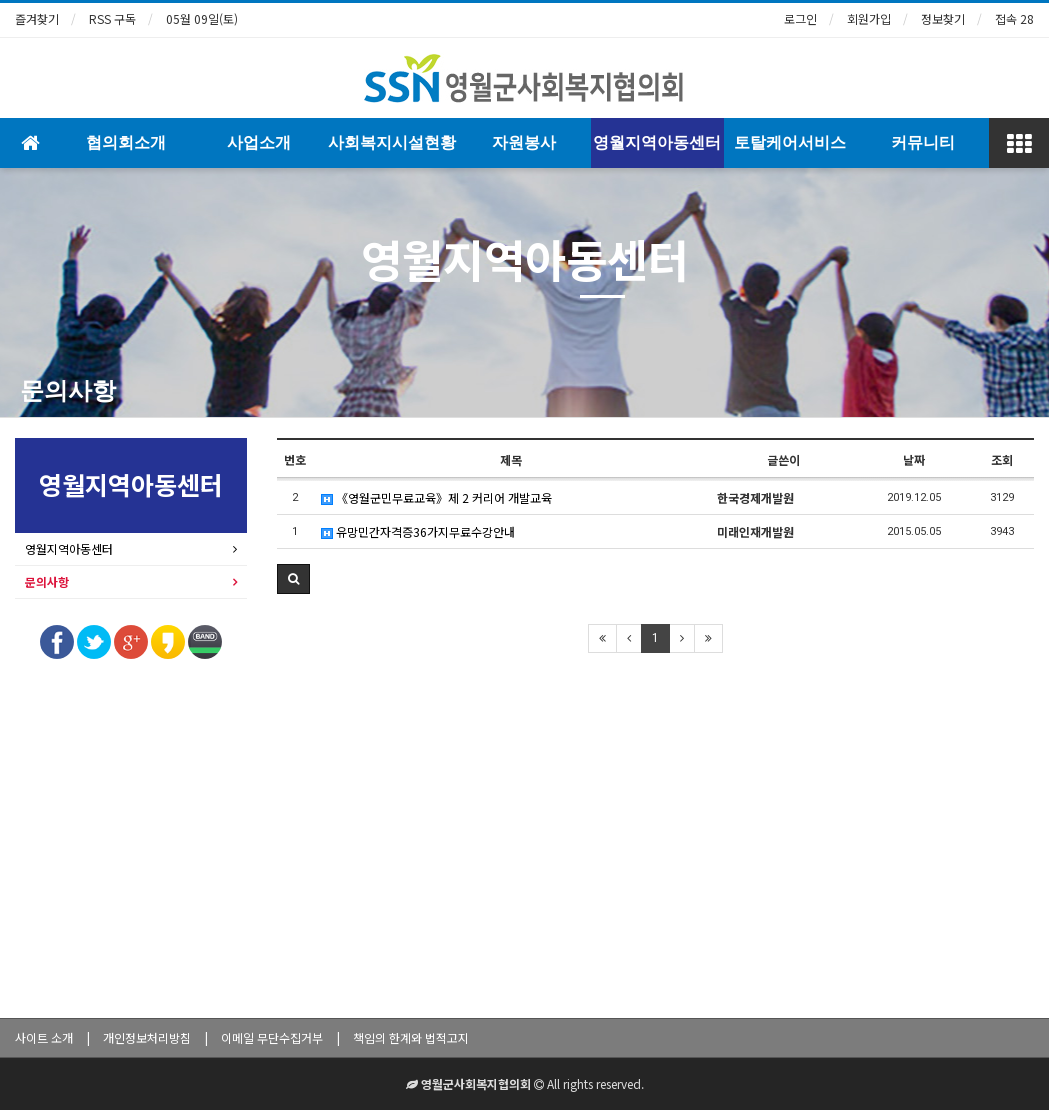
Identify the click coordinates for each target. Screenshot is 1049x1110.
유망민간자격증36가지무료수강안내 (418, 531)
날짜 (914, 459)
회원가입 (869, 18)
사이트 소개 (44, 1037)
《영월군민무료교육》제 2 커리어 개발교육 (436, 497)
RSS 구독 (112, 18)
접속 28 (1014, 18)
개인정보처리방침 (147, 1037)
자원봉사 (524, 142)
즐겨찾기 (37, 18)
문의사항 (68, 391)
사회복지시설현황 (392, 142)
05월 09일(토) (202, 18)
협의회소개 (126, 142)
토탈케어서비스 (790, 142)
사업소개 (259, 142)
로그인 (800, 18)
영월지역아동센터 (657, 142)
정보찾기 (943, 18)
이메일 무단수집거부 (272, 1037)
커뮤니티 (923, 142)
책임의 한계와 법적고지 (411, 1037)
